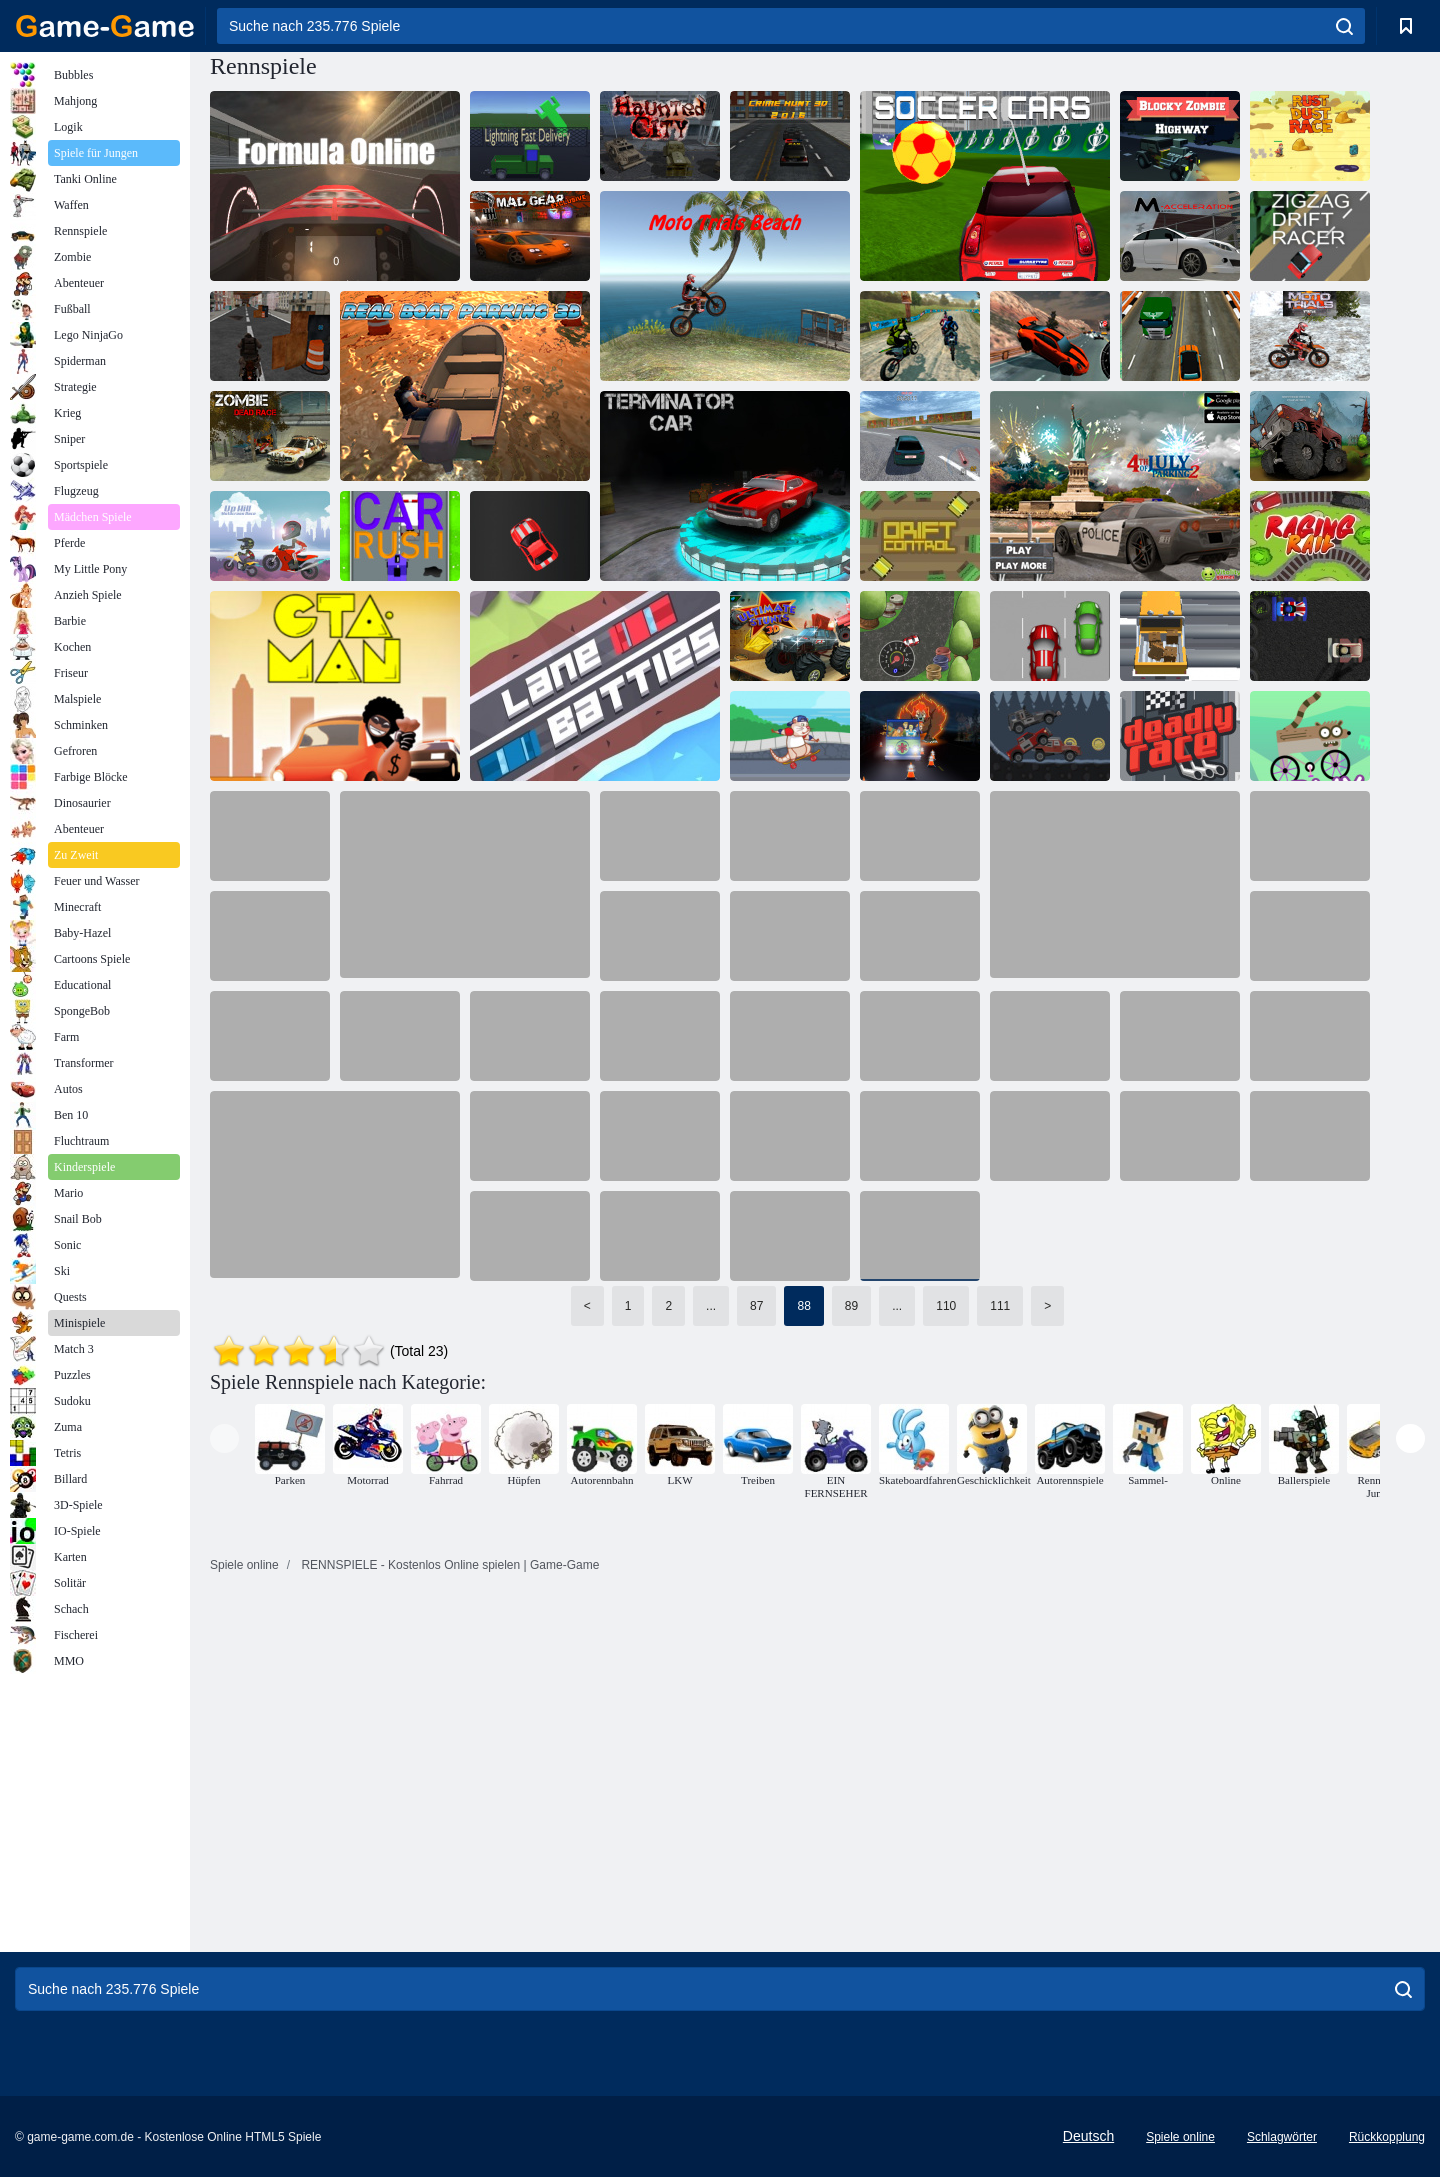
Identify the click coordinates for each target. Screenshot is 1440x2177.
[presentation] (224, 1438)
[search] (1344, 26)
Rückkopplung (1387, 2137)
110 (946, 1306)
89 (851, 1306)
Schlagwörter (1282, 2137)
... (711, 1306)
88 (803, 1306)
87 (756, 1306)
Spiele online (1180, 2137)
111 (1000, 1306)
